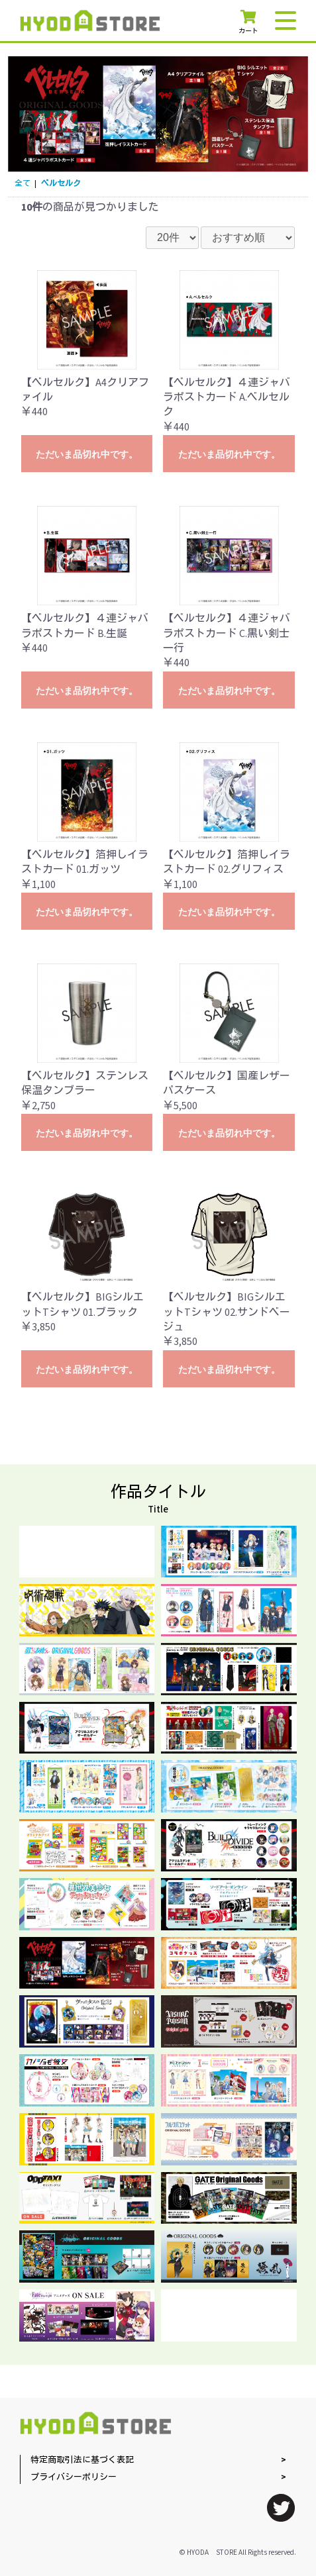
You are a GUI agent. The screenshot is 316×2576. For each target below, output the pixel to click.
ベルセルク (61, 184)
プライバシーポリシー (73, 2477)
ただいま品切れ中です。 (87, 454)
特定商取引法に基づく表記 (82, 2460)
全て (22, 184)
